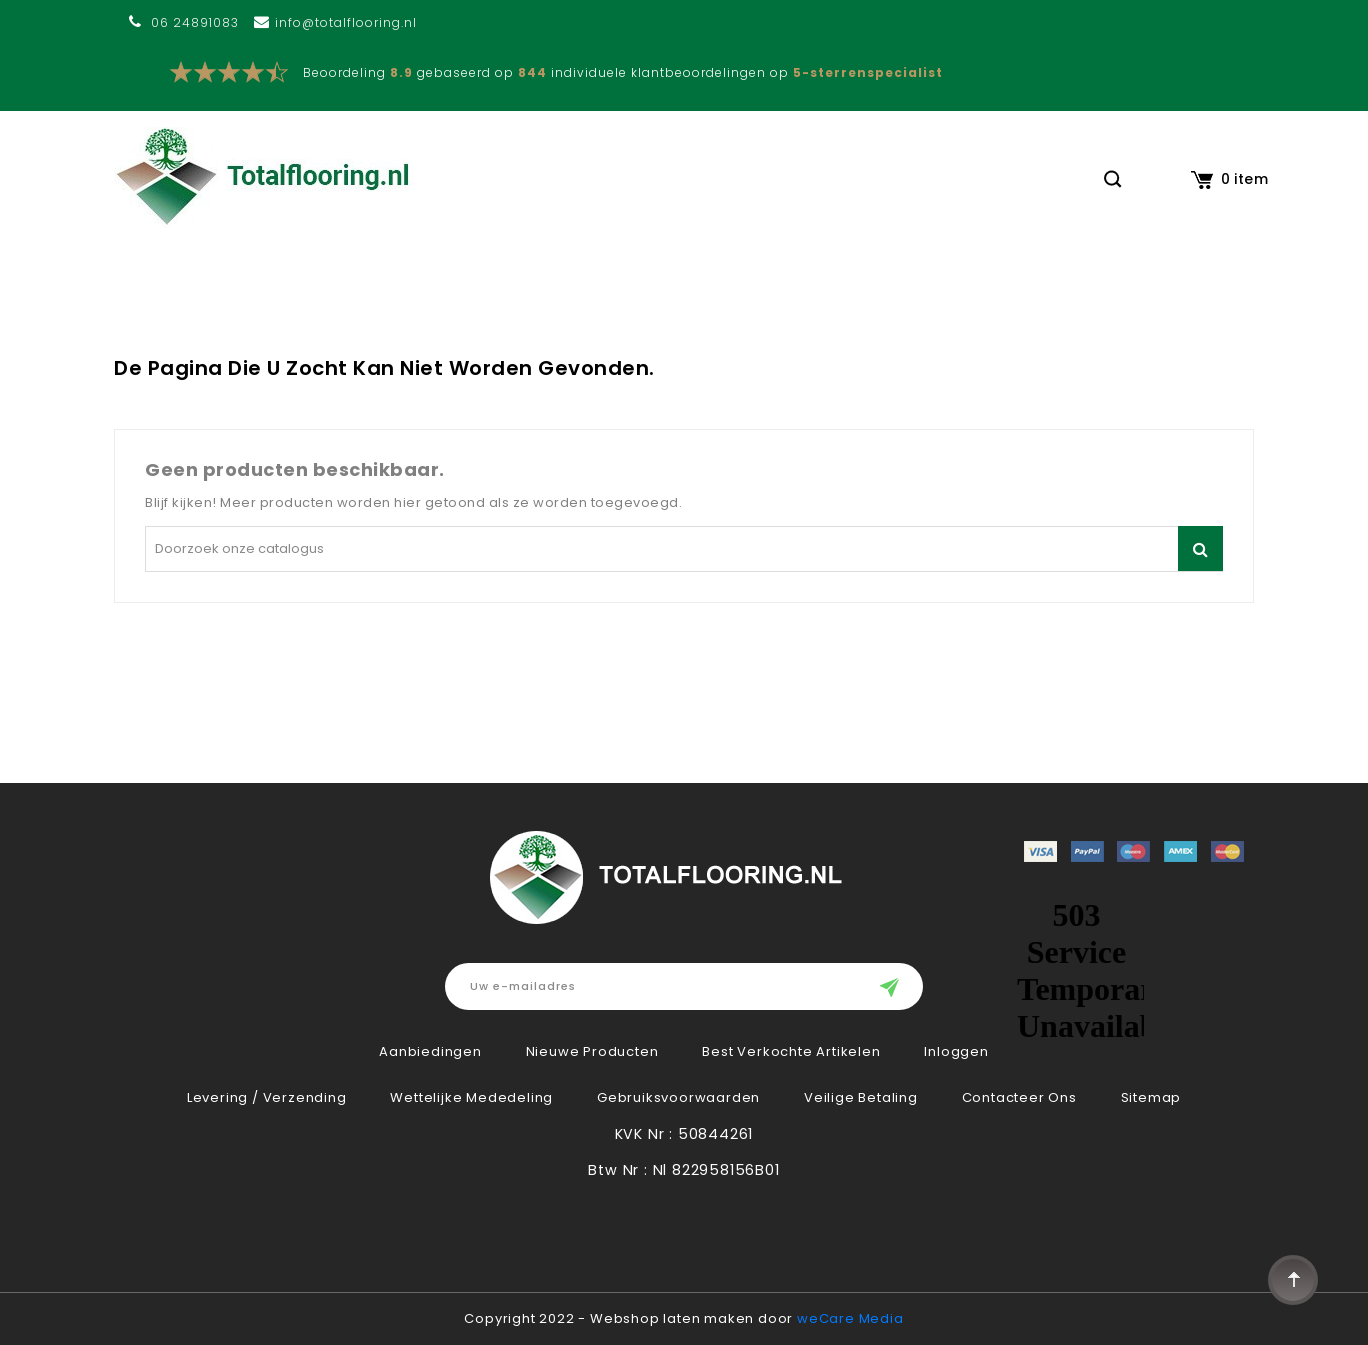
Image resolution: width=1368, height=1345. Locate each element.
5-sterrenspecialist (868, 72)
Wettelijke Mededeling (471, 1097)
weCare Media (850, 1318)
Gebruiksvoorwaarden (678, 1097)
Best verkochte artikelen (791, 1051)
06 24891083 (195, 22)
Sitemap (1151, 1097)
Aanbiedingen (430, 1051)
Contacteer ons (1019, 1097)
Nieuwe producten (592, 1051)
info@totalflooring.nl (346, 22)
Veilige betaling (861, 1097)
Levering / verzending (267, 1097)
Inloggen (956, 1051)
